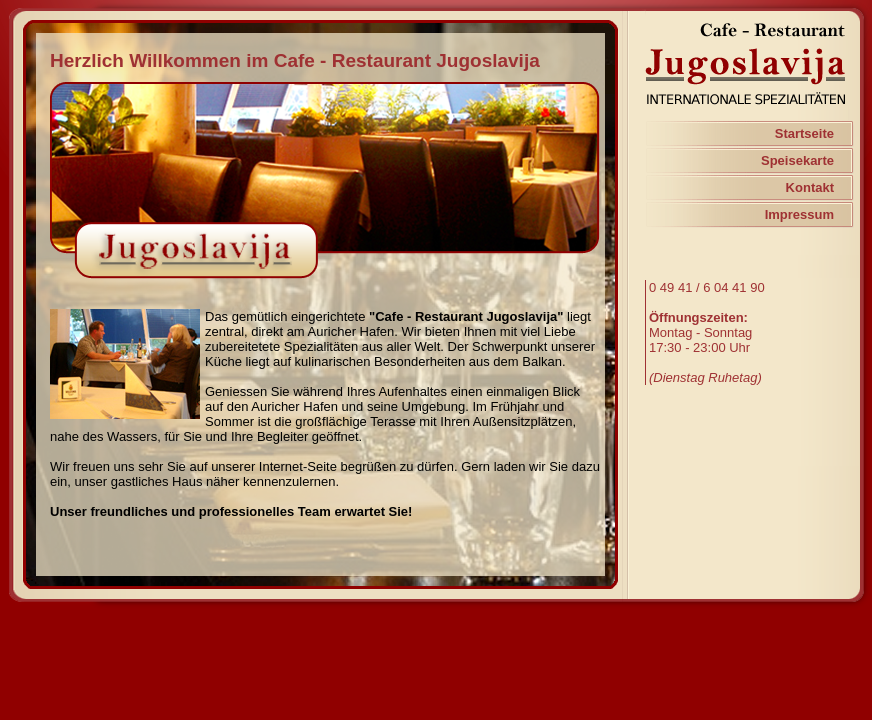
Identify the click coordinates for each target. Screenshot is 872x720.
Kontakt (810, 187)
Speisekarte (797, 160)
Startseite (804, 133)
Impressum (799, 214)
